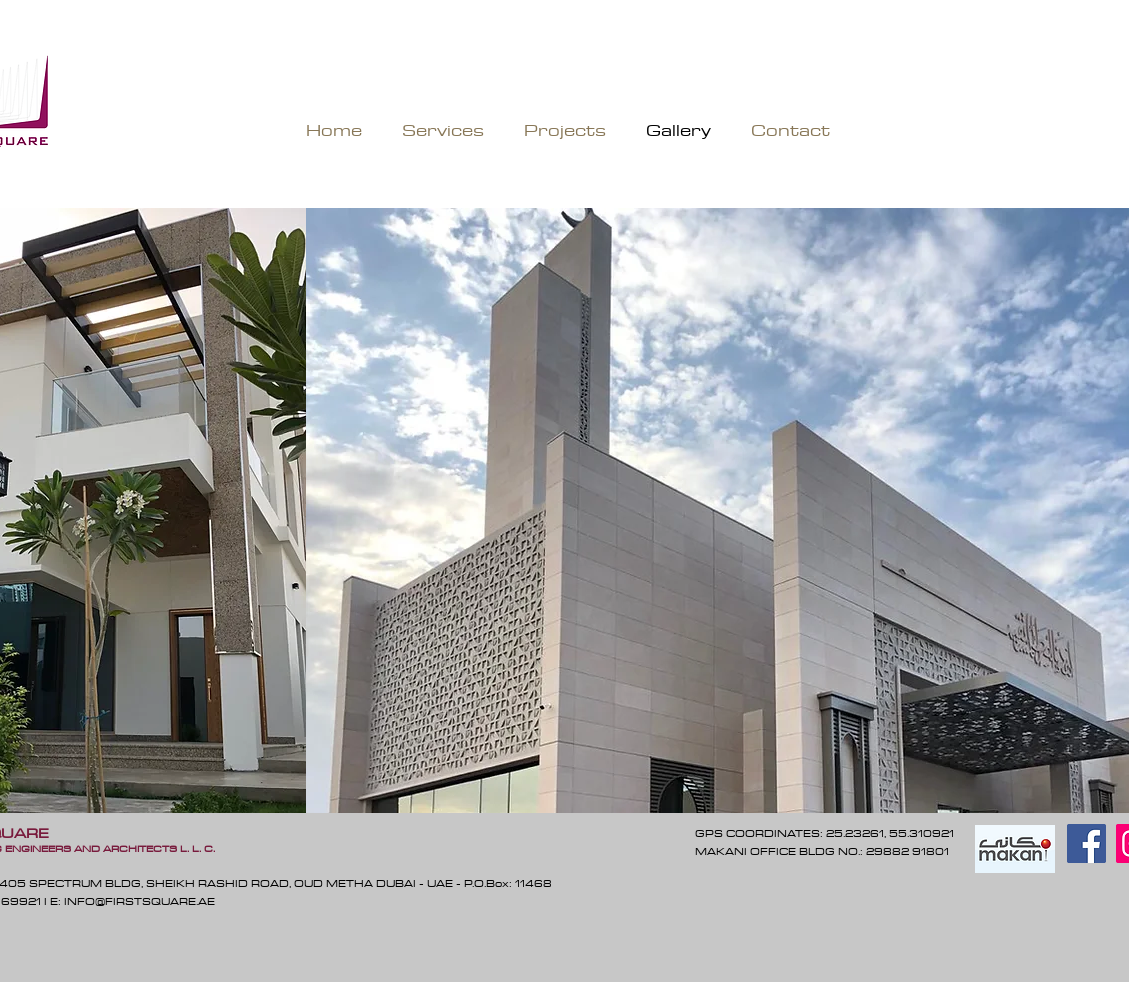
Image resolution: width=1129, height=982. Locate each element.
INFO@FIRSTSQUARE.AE (139, 901)
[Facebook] (1086, 843)
